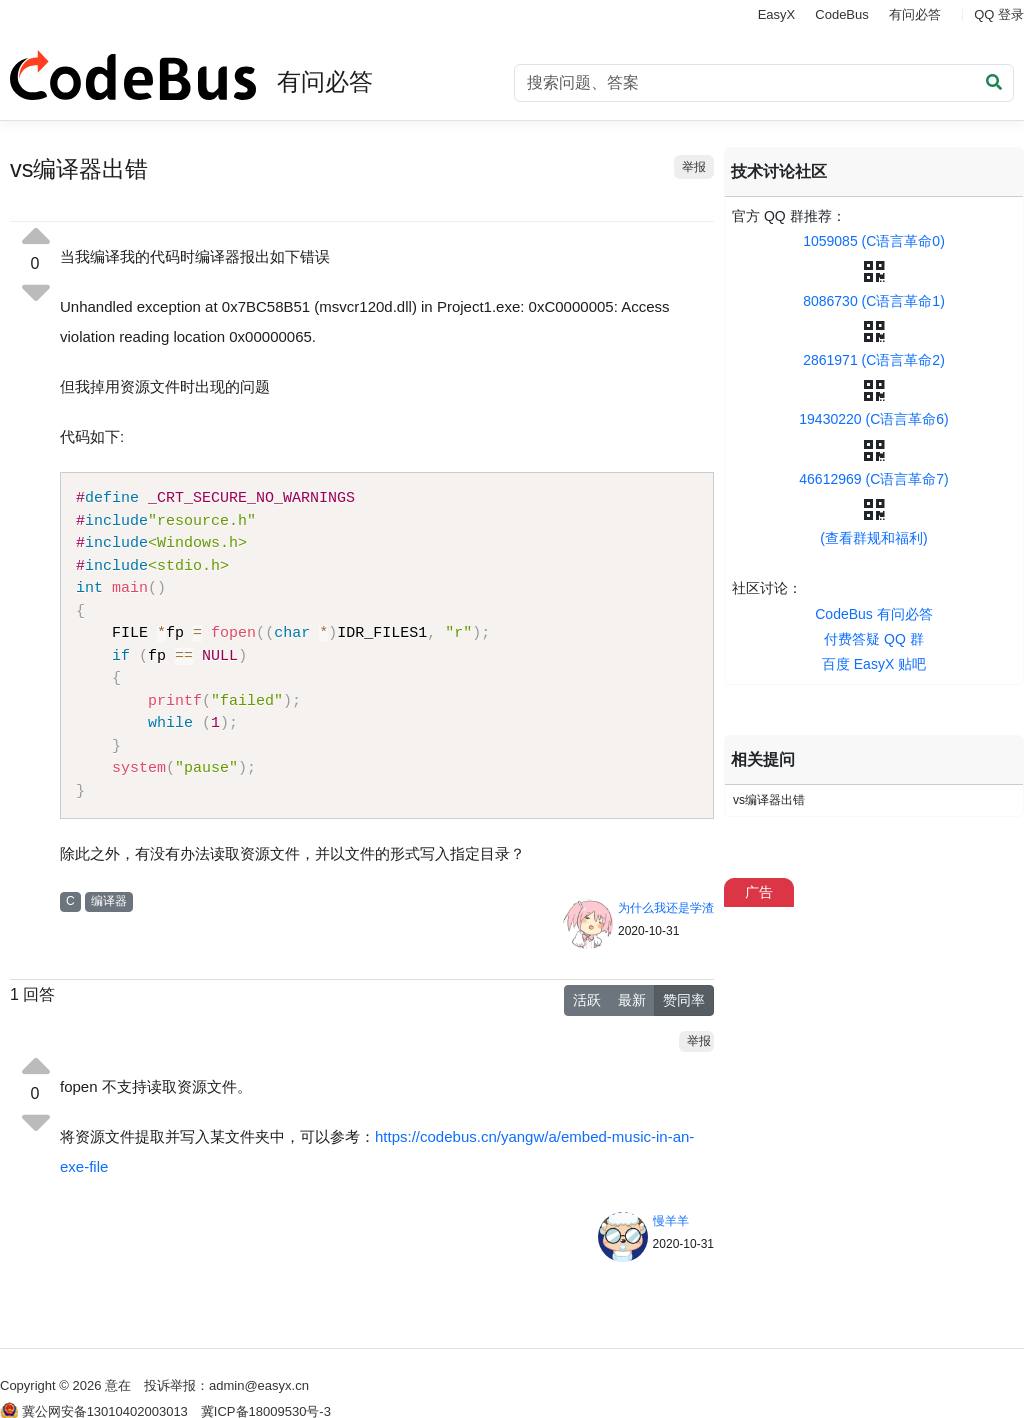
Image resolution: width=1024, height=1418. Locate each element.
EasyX (777, 14)
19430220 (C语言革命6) (873, 419)
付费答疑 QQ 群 (874, 639)
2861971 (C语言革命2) (874, 360)
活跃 (587, 1000)
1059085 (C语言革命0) (874, 241)
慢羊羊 (671, 1221)
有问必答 (915, 14)
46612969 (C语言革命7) (873, 479)
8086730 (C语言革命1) (874, 301)
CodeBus (841, 14)
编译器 (109, 901)
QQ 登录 (999, 14)
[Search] (764, 83)
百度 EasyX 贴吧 (874, 664)
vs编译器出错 (769, 800)
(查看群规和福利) (873, 538)
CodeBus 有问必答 (873, 614)
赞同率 (684, 1000)
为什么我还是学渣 (666, 908)
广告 (759, 892)
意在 (118, 1385)
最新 (632, 1000)
